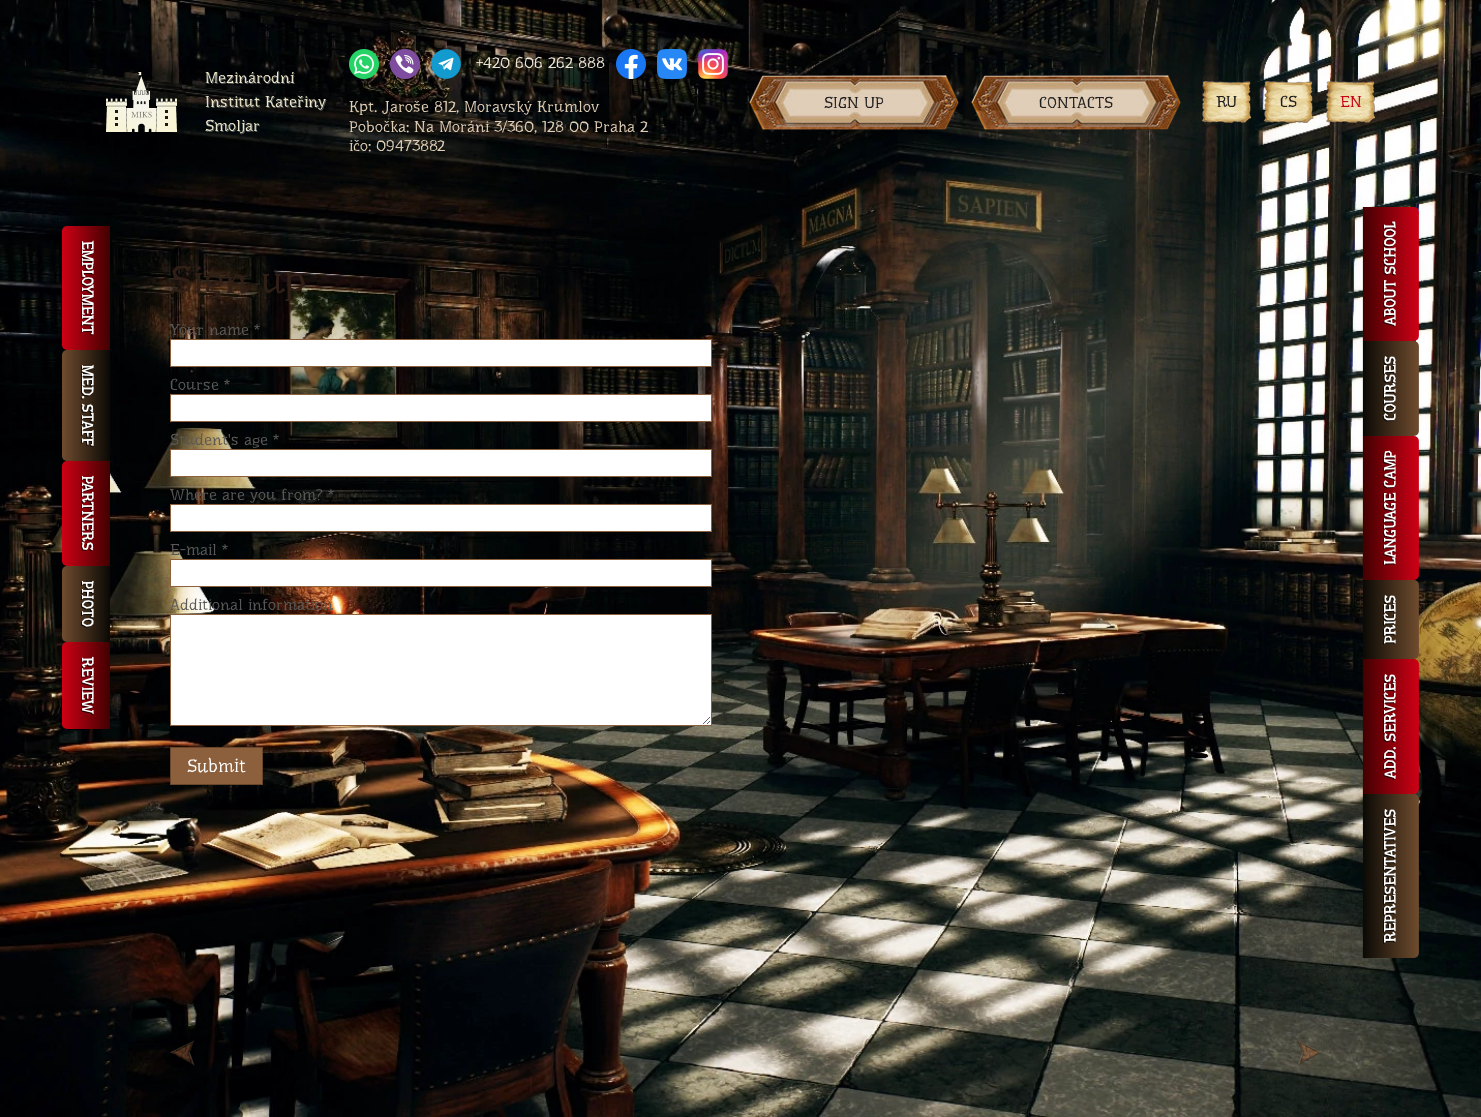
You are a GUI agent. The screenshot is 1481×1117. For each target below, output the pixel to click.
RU (1226, 101)
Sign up (854, 102)
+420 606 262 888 (540, 62)
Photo (86, 604)
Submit (216, 766)
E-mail (199, 549)
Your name (215, 329)
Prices (1390, 619)
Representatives (1390, 876)
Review (86, 685)
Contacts (1076, 102)
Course (200, 384)
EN (1351, 101)
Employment (86, 288)
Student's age (224, 439)
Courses (1390, 388)
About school (1390, 274)
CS (1288, 101)
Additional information (251, 604)
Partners (86, 513)
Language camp (1390, 508)
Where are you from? (252, 494)
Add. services (1390, 726)
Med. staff (86, 405)
